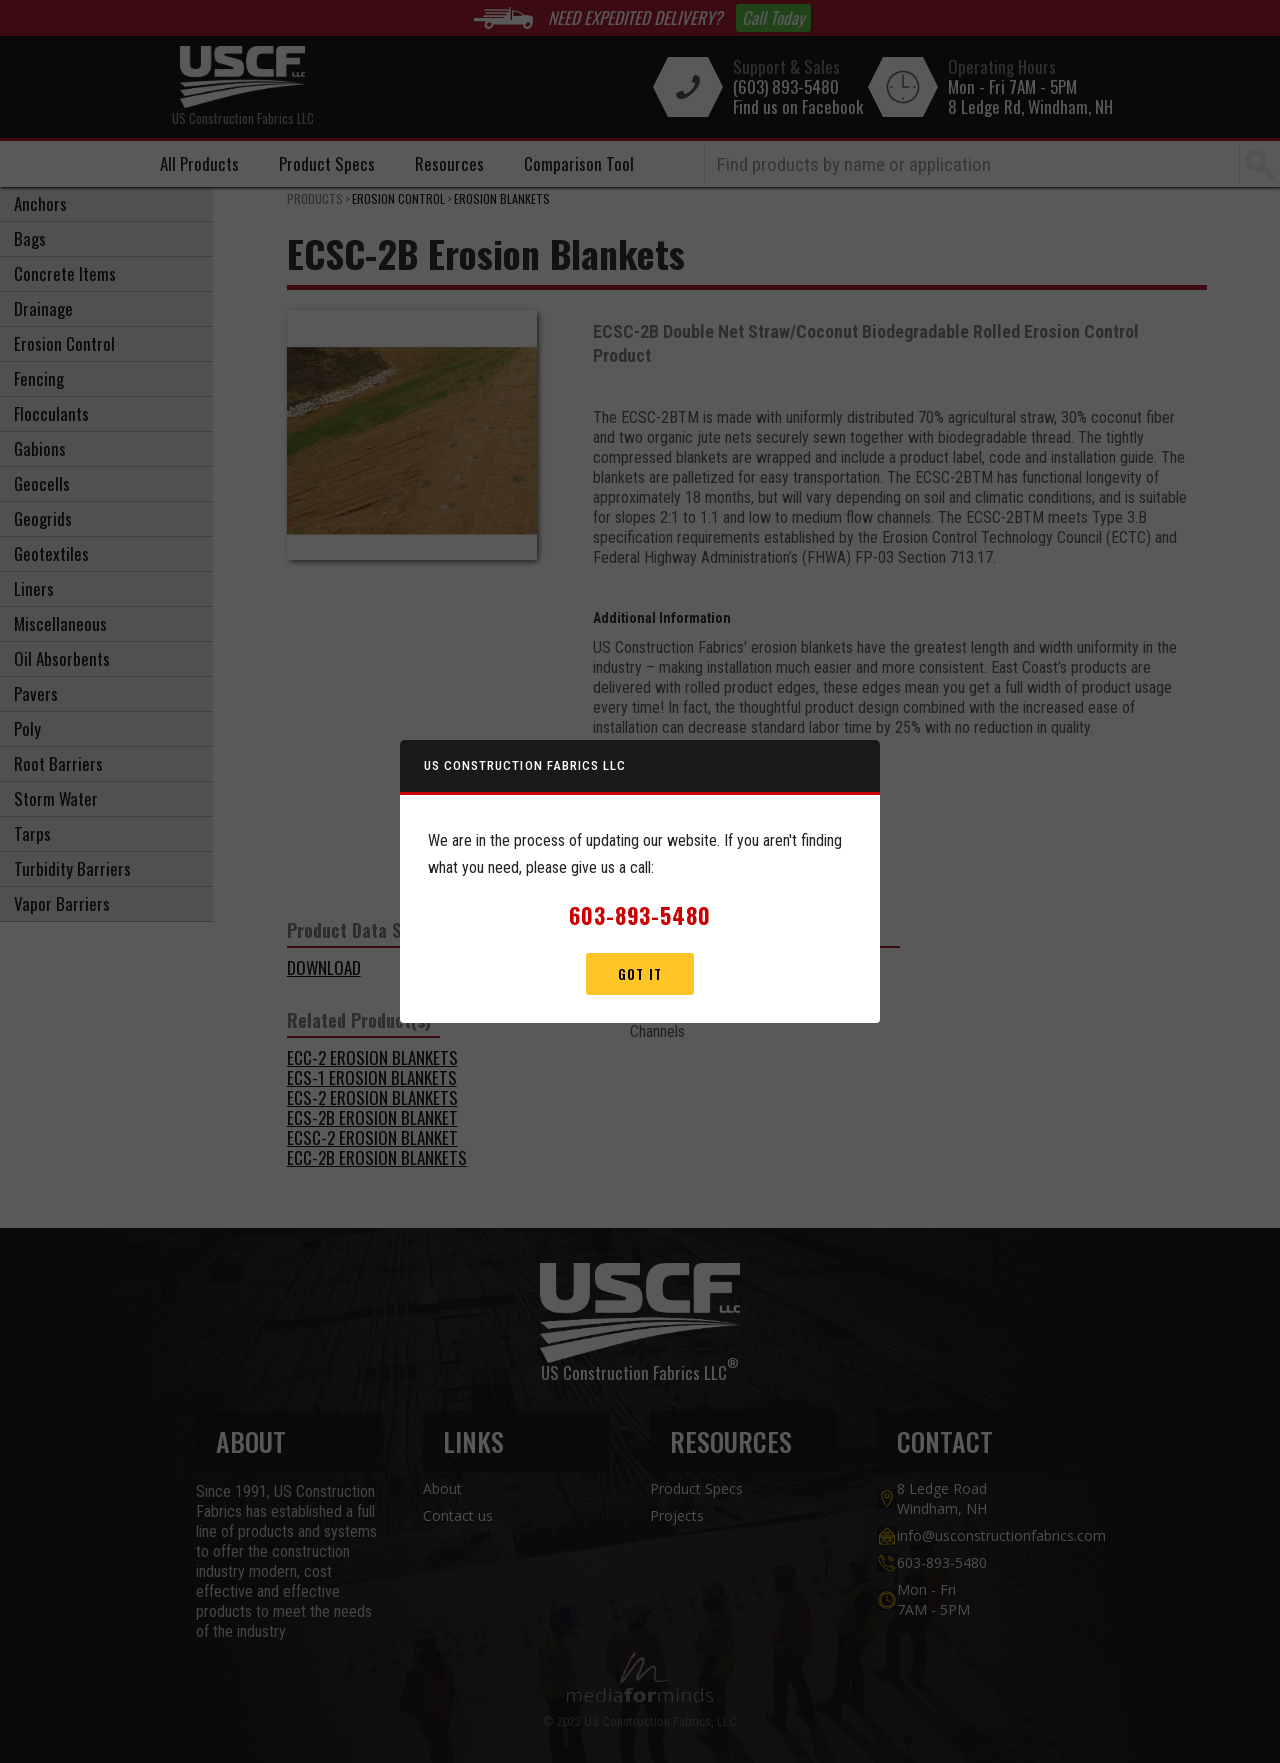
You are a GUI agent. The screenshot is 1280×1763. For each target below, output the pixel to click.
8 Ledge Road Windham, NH (942, 1498)
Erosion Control (398, 198)
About (442, 1488)
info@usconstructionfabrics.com (980, 1535)
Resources (449, 163)
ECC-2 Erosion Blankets (372, 1057)
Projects (677, 1515)
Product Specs (327, 163)
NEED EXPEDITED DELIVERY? (635, 18)
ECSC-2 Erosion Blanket (372, 1137)
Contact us (458, 1515)
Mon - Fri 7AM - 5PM (1012, 87)
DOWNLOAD (324, 967)
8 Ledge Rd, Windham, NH (1030, 107)
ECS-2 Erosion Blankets (372, 1097)
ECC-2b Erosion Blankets (377, 1157)
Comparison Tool (579, 163)
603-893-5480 (942, 1562)
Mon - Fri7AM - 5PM (933, 1599)
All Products (199, 163)
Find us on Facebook (798, 107)
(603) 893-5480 (786, 87)
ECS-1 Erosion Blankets (372, 1077)
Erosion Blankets (502, 198)
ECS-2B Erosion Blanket (372, 1117)
